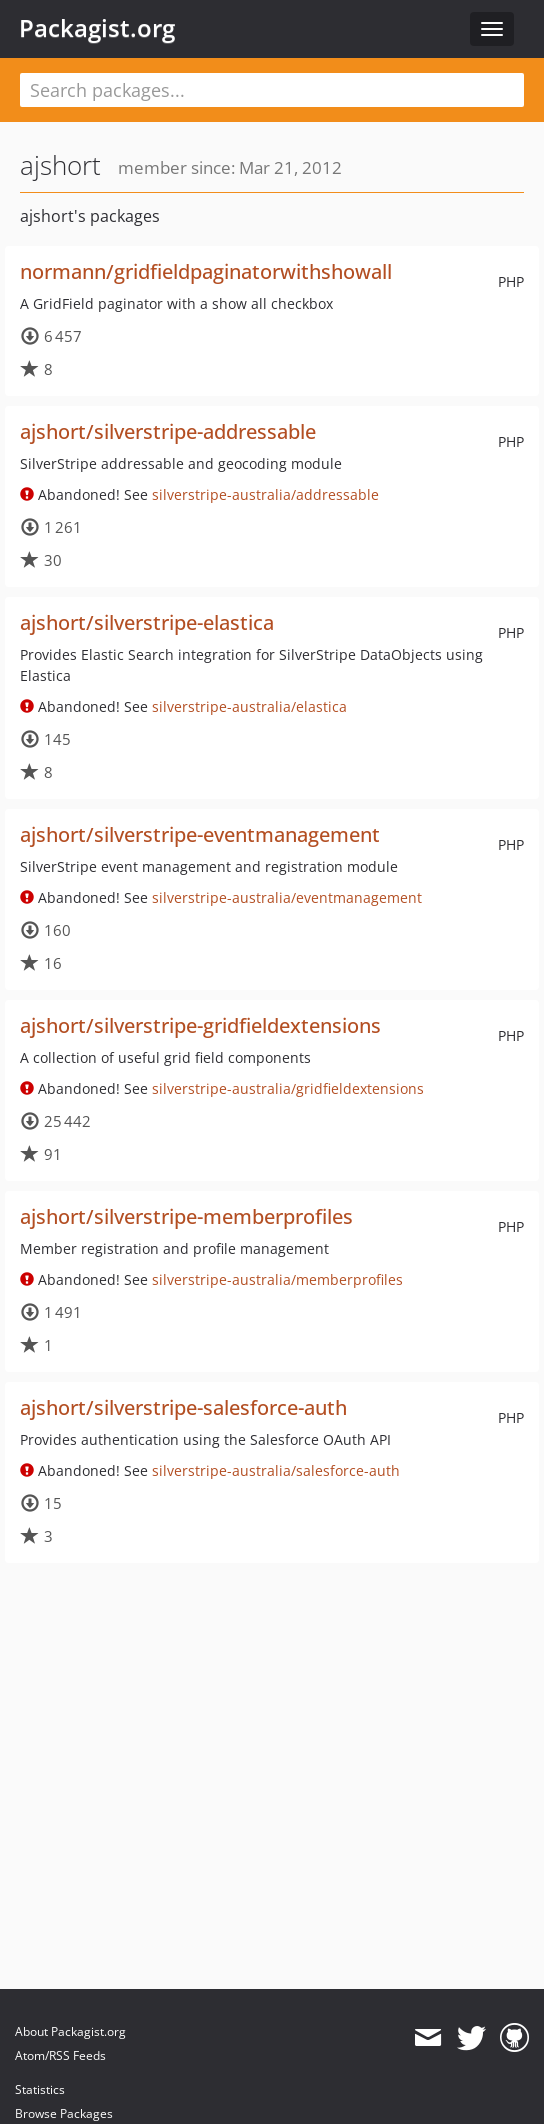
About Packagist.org (70, 2031)
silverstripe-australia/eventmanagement (287, 897)
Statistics (40, 2089)
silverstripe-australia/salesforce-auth (276, 1470)
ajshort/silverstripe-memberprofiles (186, 1216)
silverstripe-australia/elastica (249, 706)
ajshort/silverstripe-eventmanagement (200, 834)
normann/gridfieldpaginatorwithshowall (206, 271)
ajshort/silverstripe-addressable (168, 431)
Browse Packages (64, 2113)
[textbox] (272, 90)
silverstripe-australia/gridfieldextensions (288, 1088)
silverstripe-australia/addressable (265, 494)
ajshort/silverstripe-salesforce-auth (183, 1407)
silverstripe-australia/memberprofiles (277, 1279)
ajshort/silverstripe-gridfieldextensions (200, 1025)
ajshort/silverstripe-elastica (147, 622)
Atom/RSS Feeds (60, 2055)
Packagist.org (97, 28)
